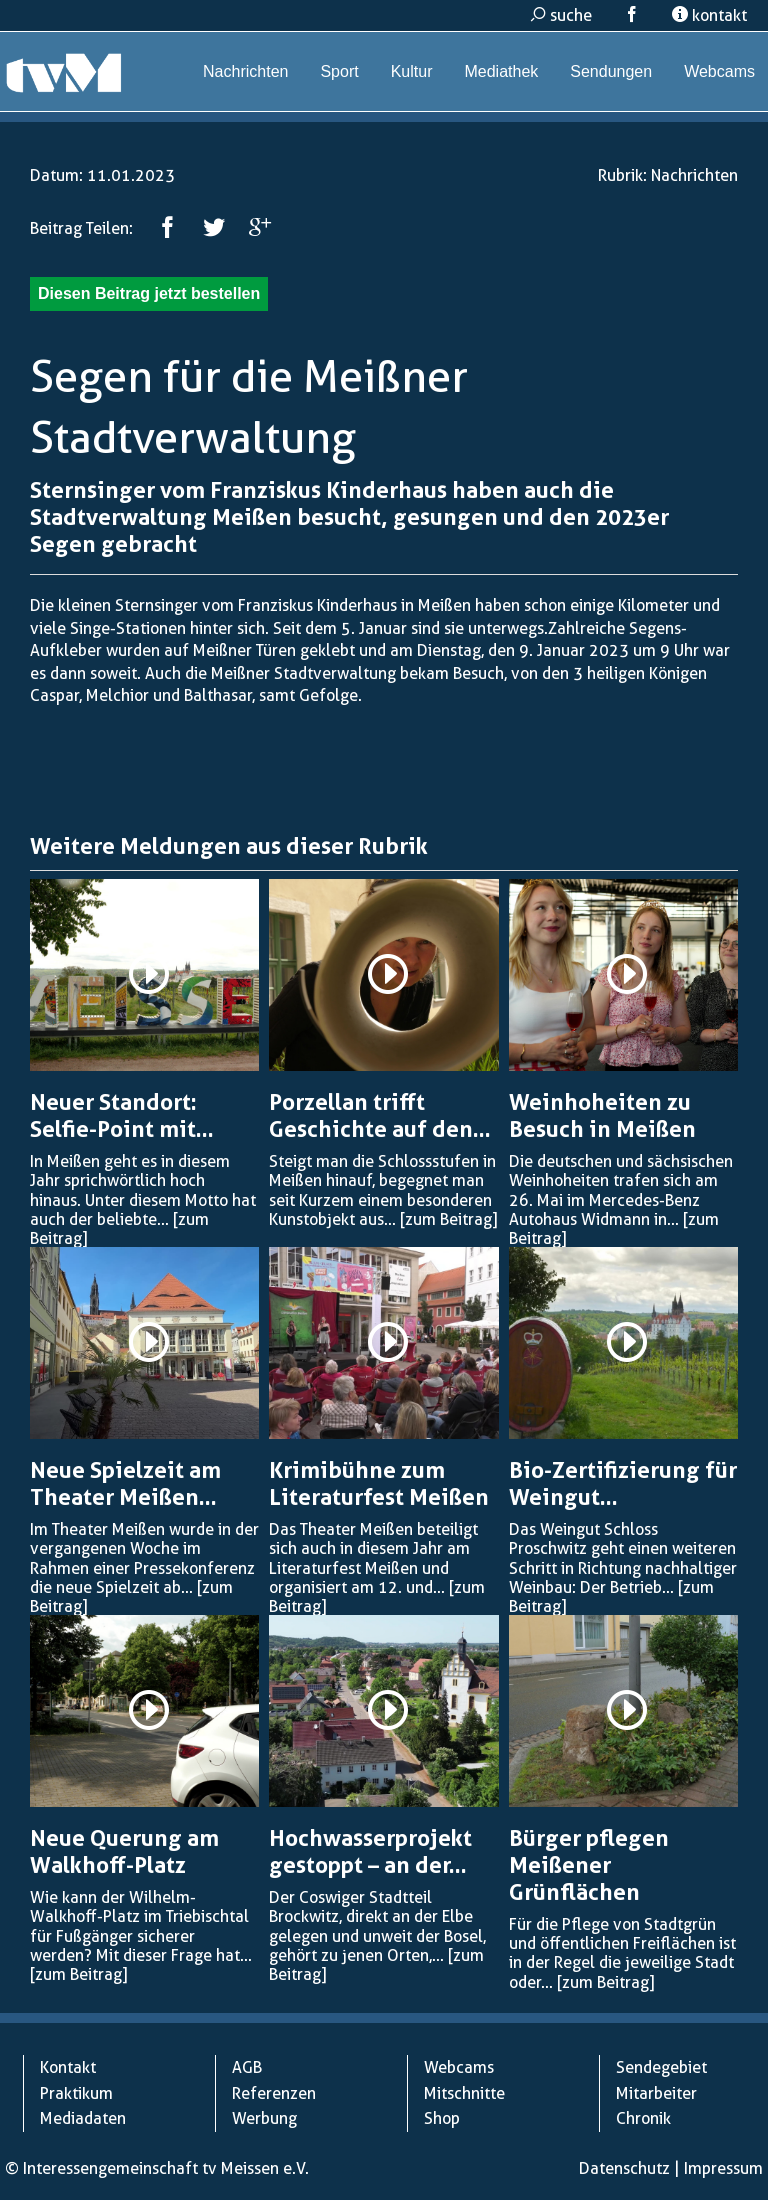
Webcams (719, 71)
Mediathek (501, 71)
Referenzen (274, 2093)
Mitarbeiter (656, 2093)
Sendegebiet (661, 2067)
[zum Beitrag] (448, 1219)
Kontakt (68, 2067)
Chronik (643, 2118)
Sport (339, 71)
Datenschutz (624, 2168)
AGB (247, 2067)
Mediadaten (83, 2118)
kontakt (709, 15)
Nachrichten (245, 71)
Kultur (412, 71)
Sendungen (611, 71)
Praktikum (76, 2093)
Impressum (723, 2168)
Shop (442, 2118)
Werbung (264, 2118)
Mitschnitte (464, 2093)
